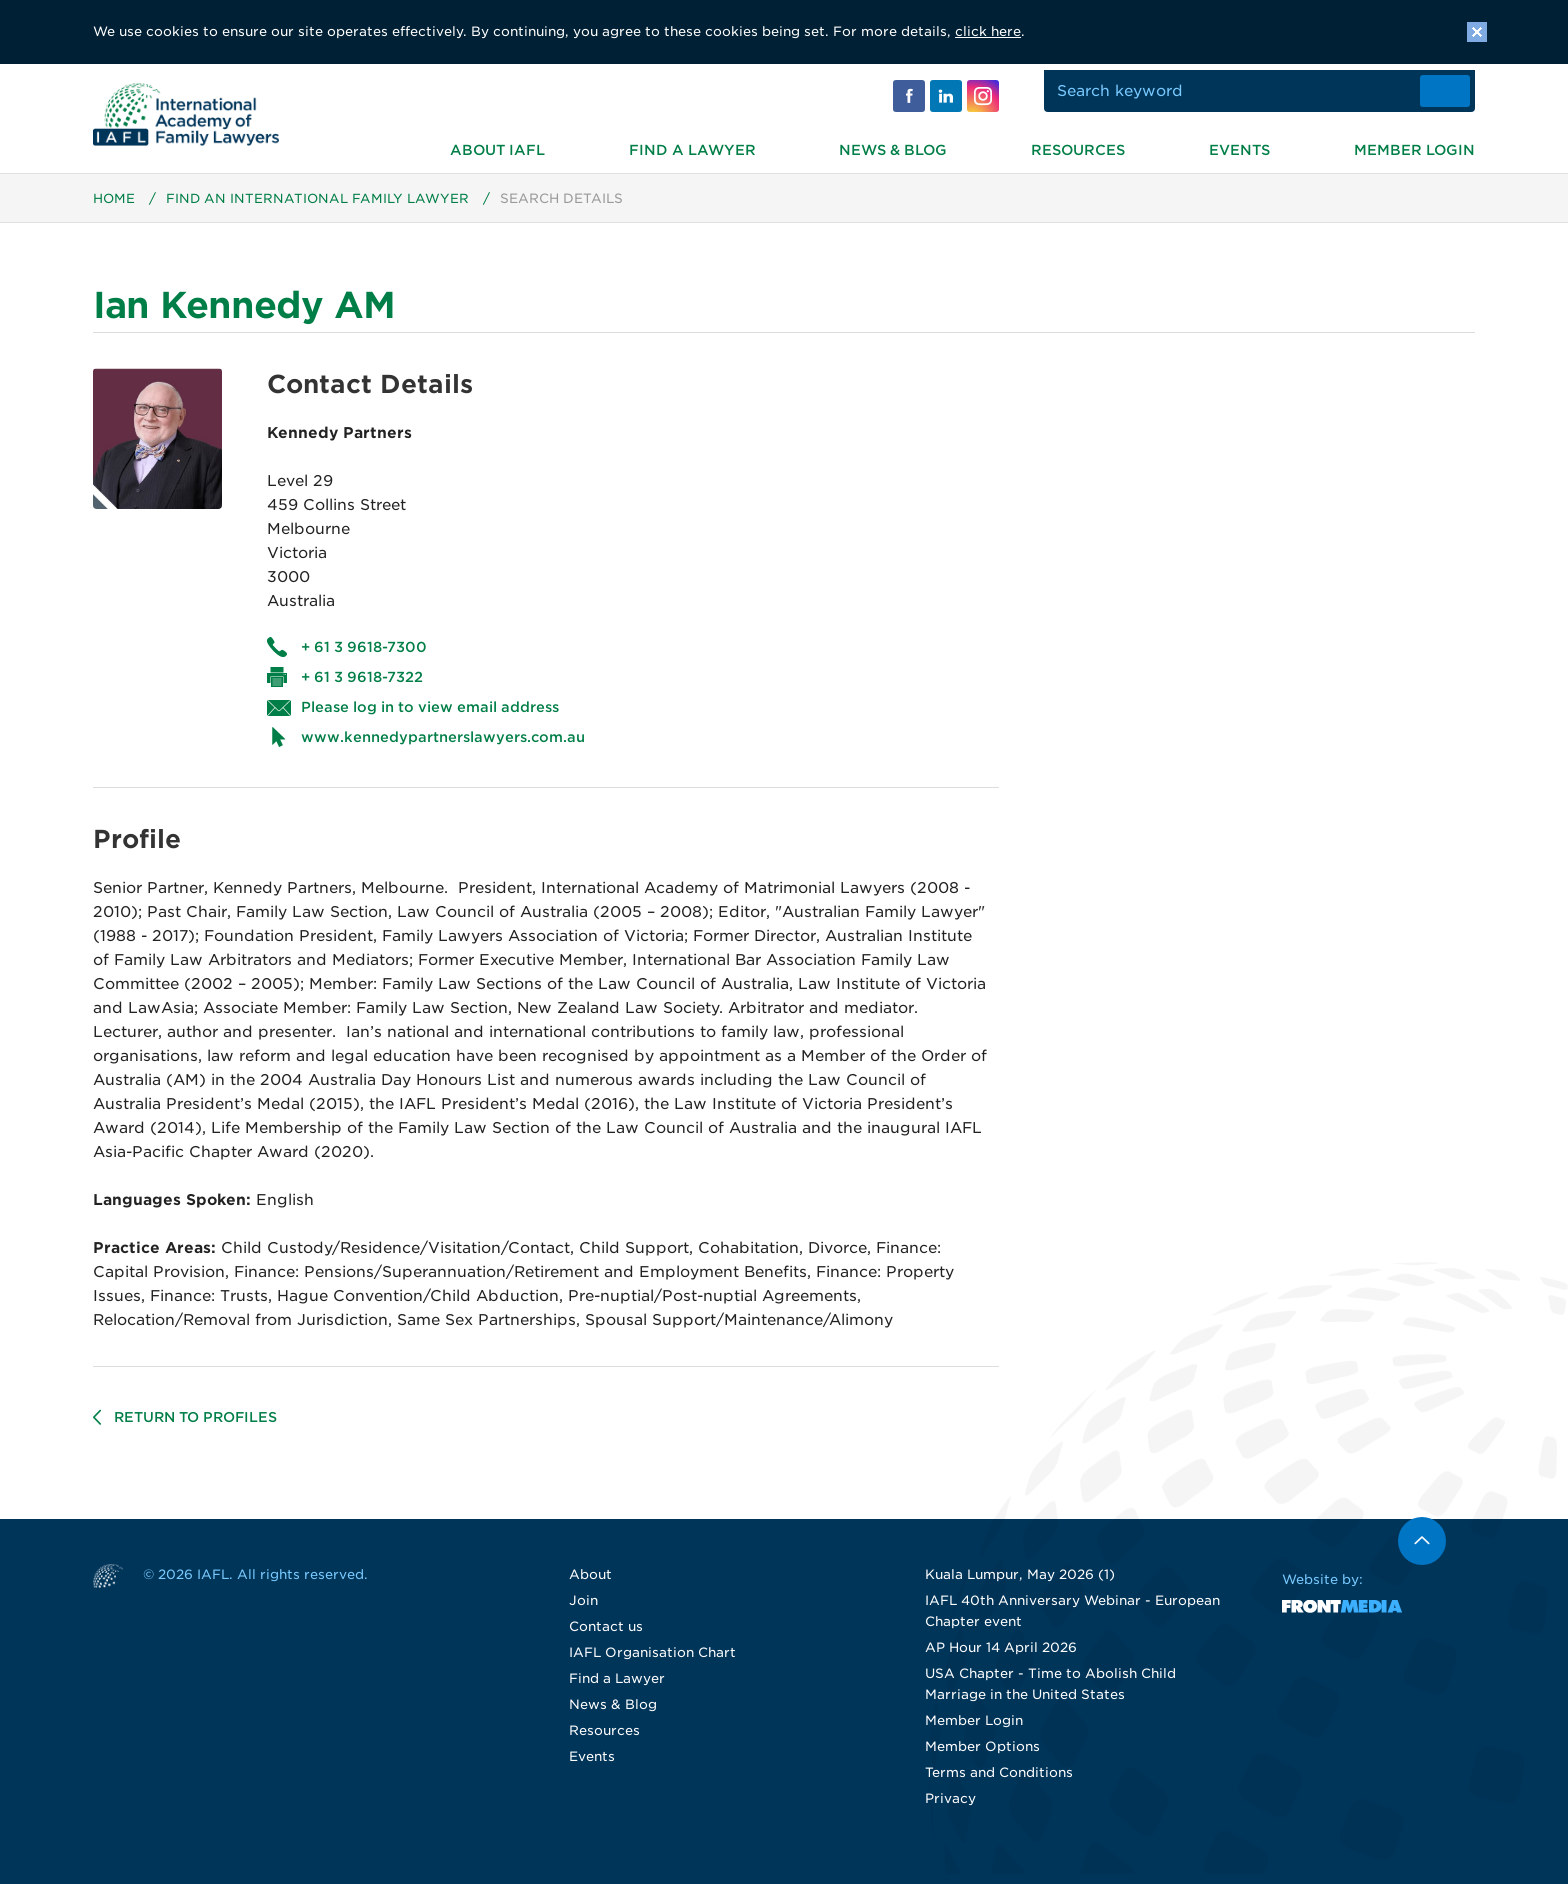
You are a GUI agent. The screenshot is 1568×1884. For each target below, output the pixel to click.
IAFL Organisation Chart (652, 1662)
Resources (1078, 144)
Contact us (606, 1636)
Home (114, 208)
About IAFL (497, 144)
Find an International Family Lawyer (319, 208)
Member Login (1414, 144)
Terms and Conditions (999, 1782)
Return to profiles (198, 1427)
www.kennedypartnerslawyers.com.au (443, 747)
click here (988, 31)
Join (583, 1610)
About (590, 1584)
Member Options (982, 1756)
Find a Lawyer (692, 144)
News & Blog (893, 144)
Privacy (950, 1808)
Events (1239, 144)
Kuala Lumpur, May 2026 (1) (1020, 1584)
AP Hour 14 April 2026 (1001, 1657)
